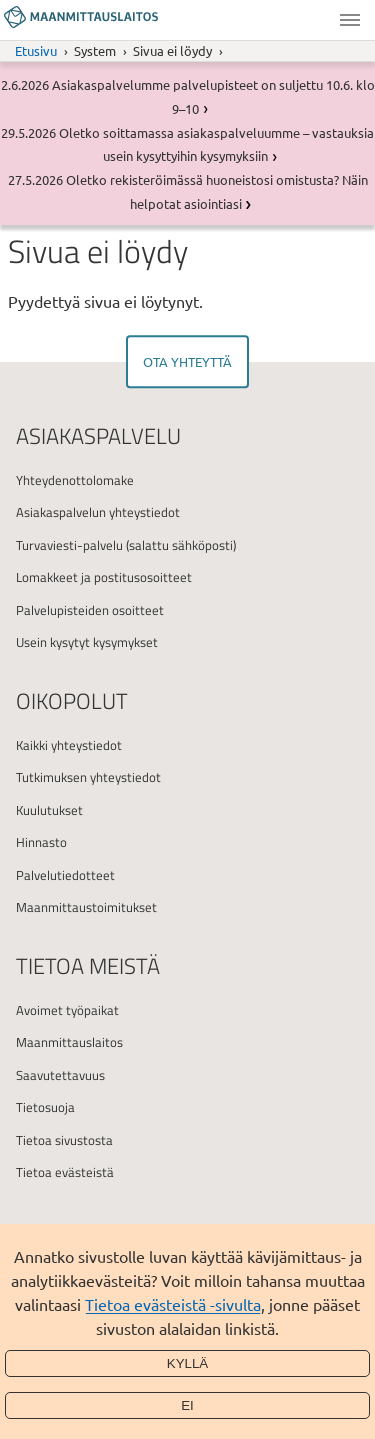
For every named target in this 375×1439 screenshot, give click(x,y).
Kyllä (188, 1363)
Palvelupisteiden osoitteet (90, 610)
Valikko (350, 20)
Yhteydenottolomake (75, 480)
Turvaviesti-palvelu (69, 545)
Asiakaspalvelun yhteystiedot (98, 512)
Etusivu (36, 50)
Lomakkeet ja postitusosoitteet (104, 577)
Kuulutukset (49, 810)
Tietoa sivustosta (64, 1140)
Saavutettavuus (60, 1075)
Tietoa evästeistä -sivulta (173, 1304)
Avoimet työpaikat (67, 1010)
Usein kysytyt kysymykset (87, 642)
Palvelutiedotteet (65, 875)
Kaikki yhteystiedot (69, 745)
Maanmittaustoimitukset (86, 907)
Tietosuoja (45, 1107)
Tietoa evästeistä (65, 1172)
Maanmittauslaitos (69, 1042)
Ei (187, 1405)
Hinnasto (41, 842)
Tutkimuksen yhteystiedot (88, 777)
